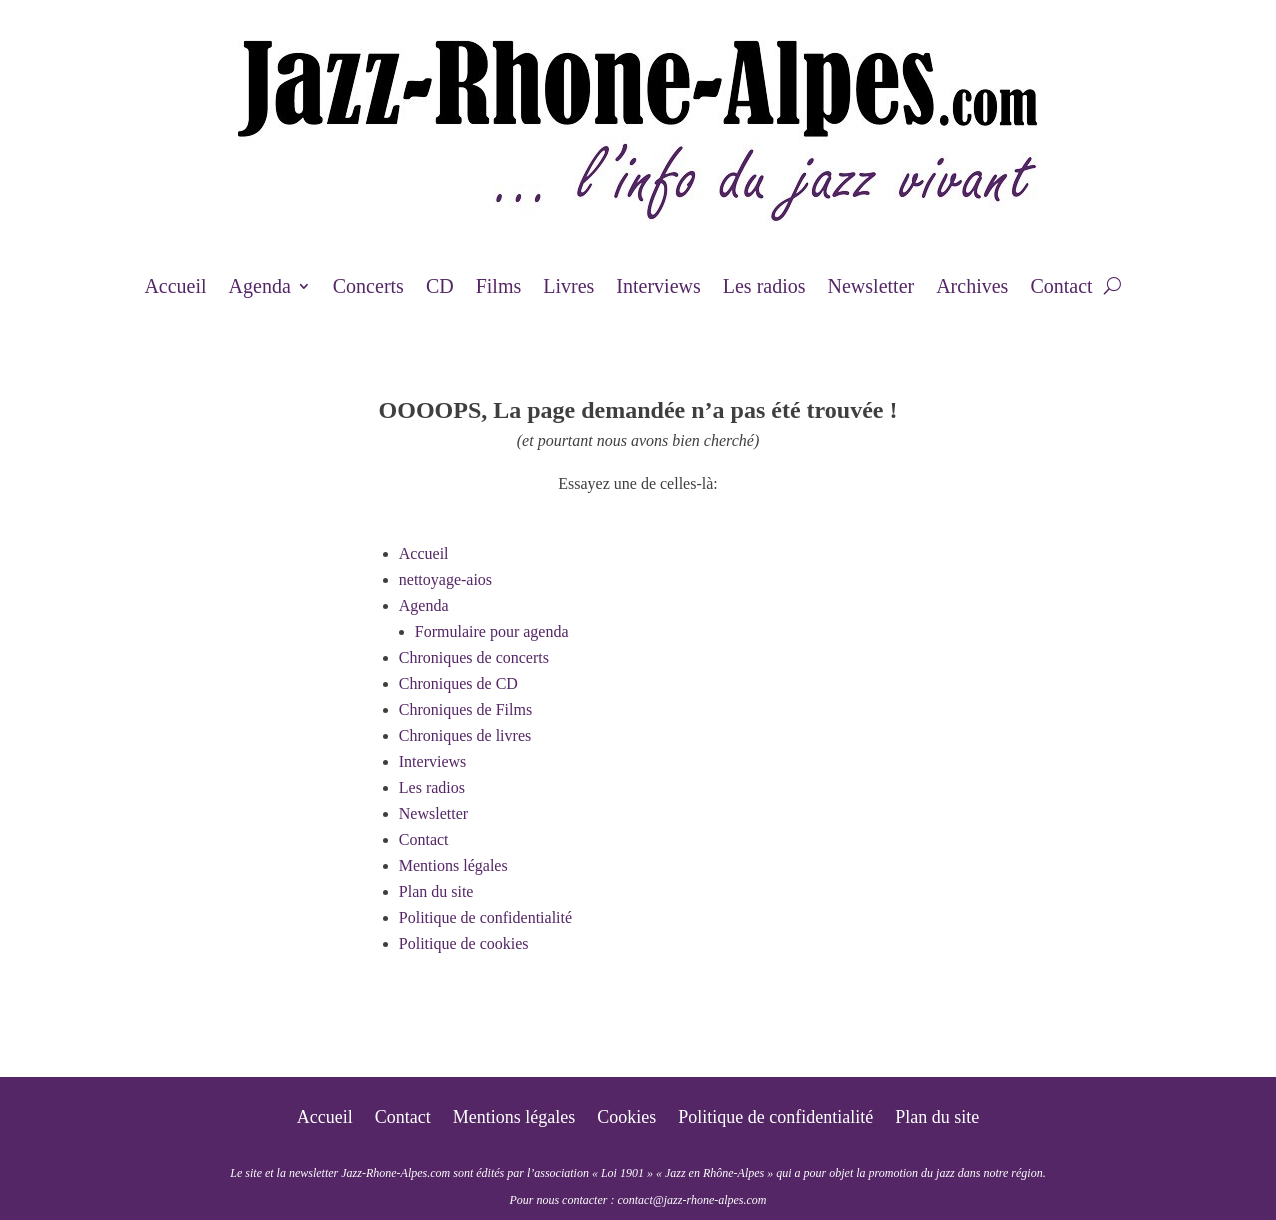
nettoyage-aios (445, 579)
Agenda (260, 288)
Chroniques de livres (465, 735)
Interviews (658, 288)
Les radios (764, 288)
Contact (1061, 288)
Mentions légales (453, 865)
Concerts (368, 288)
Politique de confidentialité (485, 917)
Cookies (626, 1118)
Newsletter (871, 288)
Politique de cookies (464, 943)
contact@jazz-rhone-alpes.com (691, 1200)
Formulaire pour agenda (492, 631)
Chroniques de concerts (474, 657)
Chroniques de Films (465, 709)
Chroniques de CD (458, 683)
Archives (972, 288)
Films (499, 288)
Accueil (175, 288)
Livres (568, 288)
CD (440, 288)
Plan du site (436, 891)
